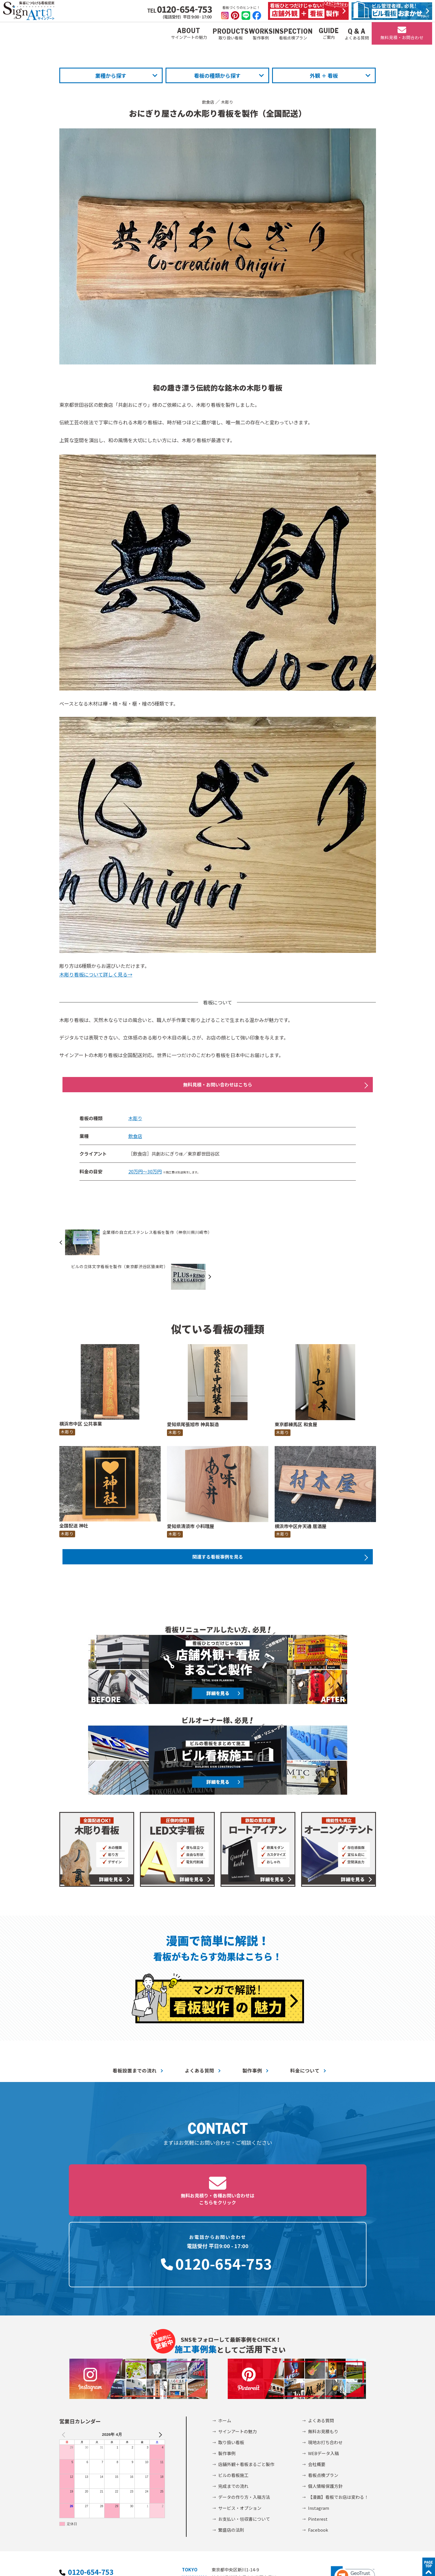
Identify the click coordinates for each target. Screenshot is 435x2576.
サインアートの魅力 (237, 2350)
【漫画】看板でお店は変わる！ (338, 2416)
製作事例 (252, 2041)
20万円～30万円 (145, 1174)
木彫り (228, 101)
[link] (353, 2496)
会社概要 (316, 2383)
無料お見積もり (323, 2350)
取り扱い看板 (231, 2361)
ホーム (224, 2339)
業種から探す (110, 75)
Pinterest (318, 2438)
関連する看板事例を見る (217, 1526)
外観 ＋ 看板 (324, 75)
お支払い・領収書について (244, 2438)
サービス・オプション (239, 2427)
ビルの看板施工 (233, 2394)
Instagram (318, 2427)
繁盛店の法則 (231, 2449)
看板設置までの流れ (135, 2041)
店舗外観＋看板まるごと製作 (246, 2383)
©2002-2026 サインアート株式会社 (339, 2564)
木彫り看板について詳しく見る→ (95, 974)
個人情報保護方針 (325, 2405)
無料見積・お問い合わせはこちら (217, 1086)
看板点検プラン (323, 2394)
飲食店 (207, 101)
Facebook (318, 2449)
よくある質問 (199, 2041)
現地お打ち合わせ (325, 2361)
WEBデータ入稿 (323, 2372)
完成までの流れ (233, 2405)
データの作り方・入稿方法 (244, 2416)
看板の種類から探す (217, 75)
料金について (305, 2041)
